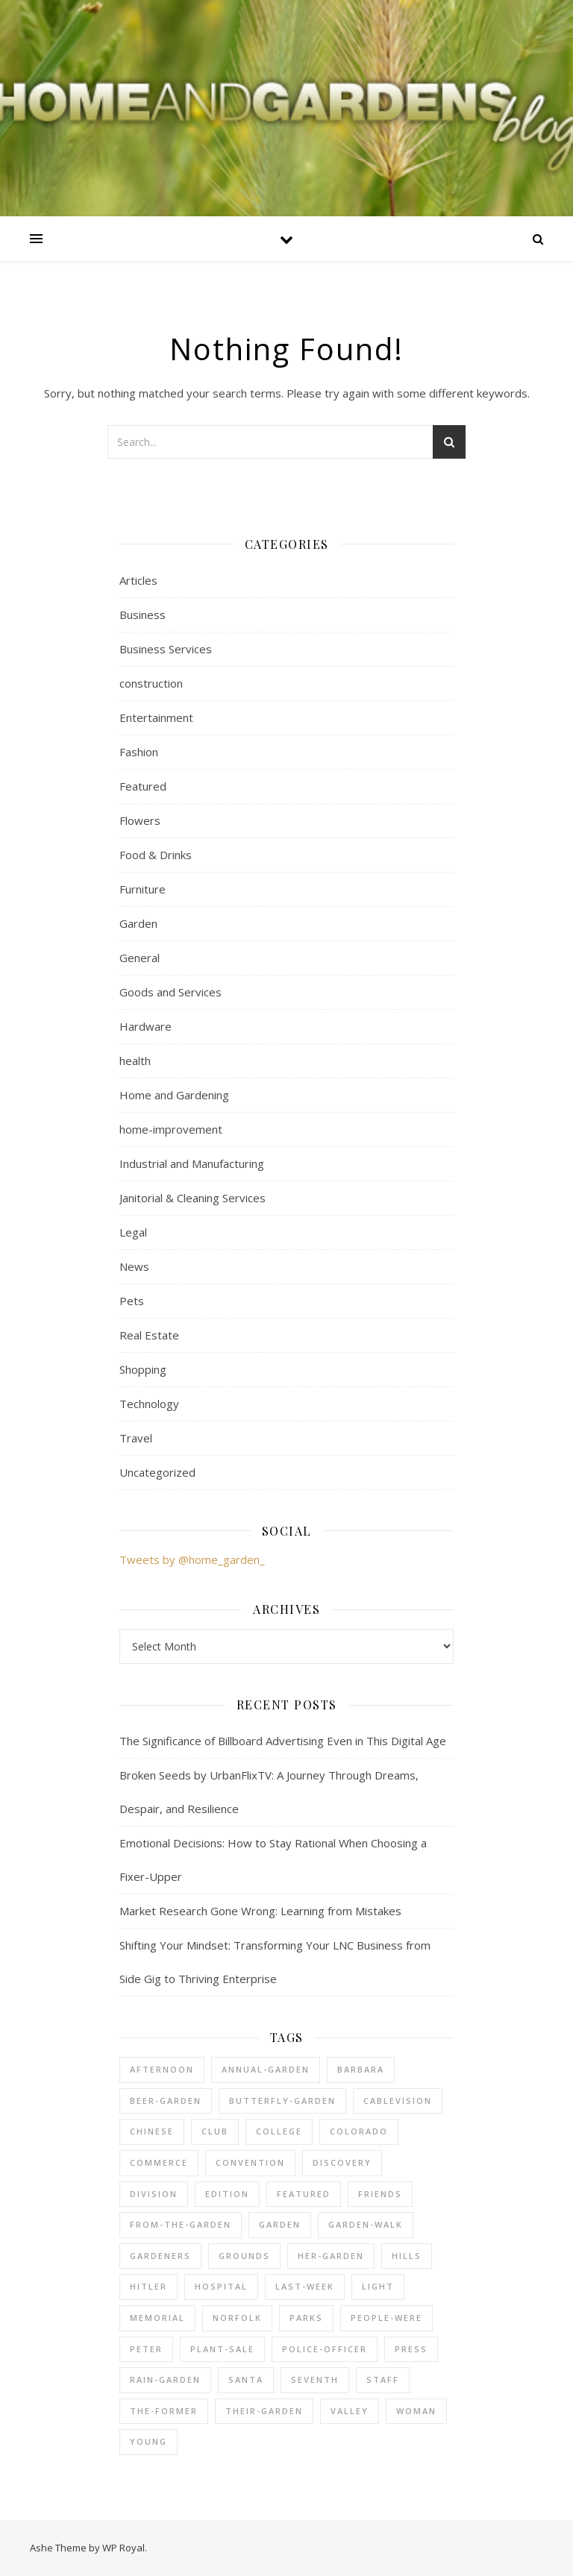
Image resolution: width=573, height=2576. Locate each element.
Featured (142, 786)
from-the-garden (180, 2224)
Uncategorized (157, 1472)
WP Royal (123, 2547)
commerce (159, 2162)
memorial (157, 2317)
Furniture (142, 889)
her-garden (331, 2255)
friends (380, 2193)
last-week (304, 2286)
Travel (135, 1437)
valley (350, 2410)
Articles (138, 580)
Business (142, 614)
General (139, 957)
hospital (221, 2286)
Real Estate (149, 1335)
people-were (386, 2317)
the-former (164, 2410)
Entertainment (156, 717)
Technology (149, 1403)
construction (151, 683)
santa (245, 2379)
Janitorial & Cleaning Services (192, 1197)
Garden (138, 923)
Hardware (145, 1026)
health (135, 1060)
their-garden (264, 2410)
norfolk (237, 2317)
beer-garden (165, 2100)
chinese (152, 2131)
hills (407, 2255)
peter (146, 2348)
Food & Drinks (155, 854)
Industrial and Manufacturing (191, 1163)
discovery (342, 2162)
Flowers (139, 820)
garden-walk (365, 2224)
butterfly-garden (282, 2100)
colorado (359, 2131)
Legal (133, 1232)
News (134, 1266)
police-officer (324, 2348)
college (279, 2131)
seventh (315, 2379)
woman (416, 2410)
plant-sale (222, 2348)
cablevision (397, 2100)
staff (382, 2379)
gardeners (160, 2255)
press (411, 2348)
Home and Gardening (174, 1094)
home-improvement (170, 1129)
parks (306, 2317)
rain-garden (165, 2379)
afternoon (162, 2069)
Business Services (165, 648)
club (214, 2131)
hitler (148, 2286)
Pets (131, 1300)
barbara (360, 2069)
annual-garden (266, 2069)
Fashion (138, 751)
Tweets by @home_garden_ (192, 1559)
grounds (244, 2255)
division (154, 2193)
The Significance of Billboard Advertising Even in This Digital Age (282, 1740)
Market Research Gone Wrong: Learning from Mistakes (260, 1910)
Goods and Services (170, 991)
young (148, 2441)
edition (227, 2193)
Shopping (142, 1369)
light (378, 2286)
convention (250, 2162)
